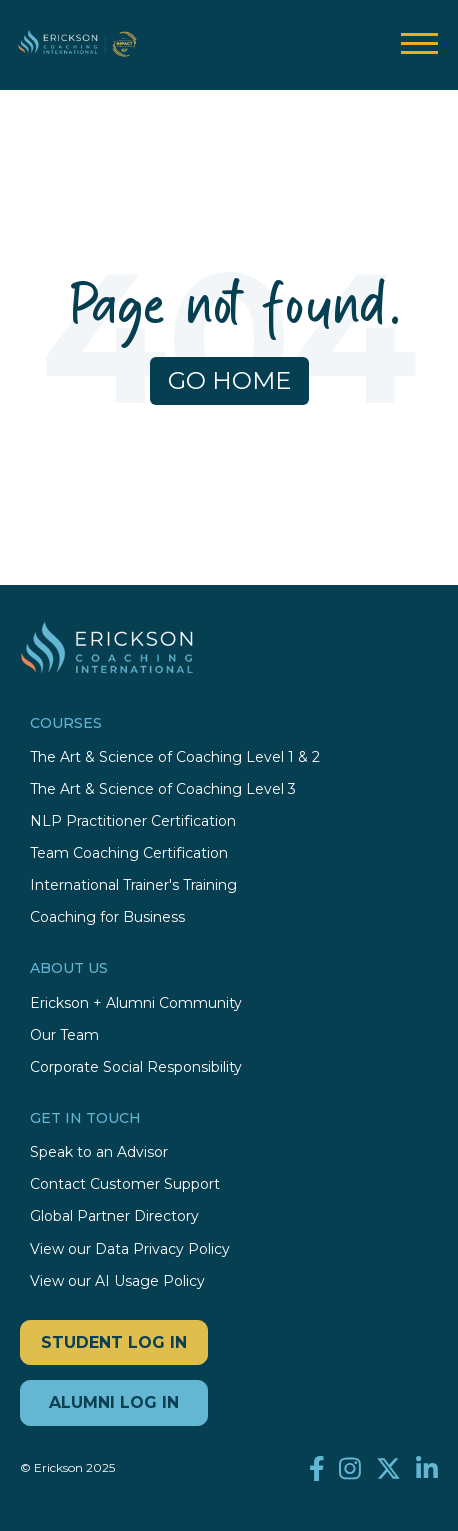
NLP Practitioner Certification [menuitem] (133, 821)
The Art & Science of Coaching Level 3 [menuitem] (163, 789)
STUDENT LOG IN (114, 1342)
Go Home (229, 380)
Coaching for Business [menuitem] (107, 917)
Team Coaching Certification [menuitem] (129, 853)
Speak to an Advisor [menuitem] (99, 1152)
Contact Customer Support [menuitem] (125, 1184)
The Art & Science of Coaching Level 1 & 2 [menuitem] (175, 757)
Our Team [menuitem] (64, 1035)
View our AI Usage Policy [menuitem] (117, 1281)
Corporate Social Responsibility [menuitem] (136, 1067)
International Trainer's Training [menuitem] (133, 885)
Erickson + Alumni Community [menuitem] (136, 1003)
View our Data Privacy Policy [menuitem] (130, 1249)
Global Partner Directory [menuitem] (114, 1216)
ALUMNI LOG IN (114, 1402)
